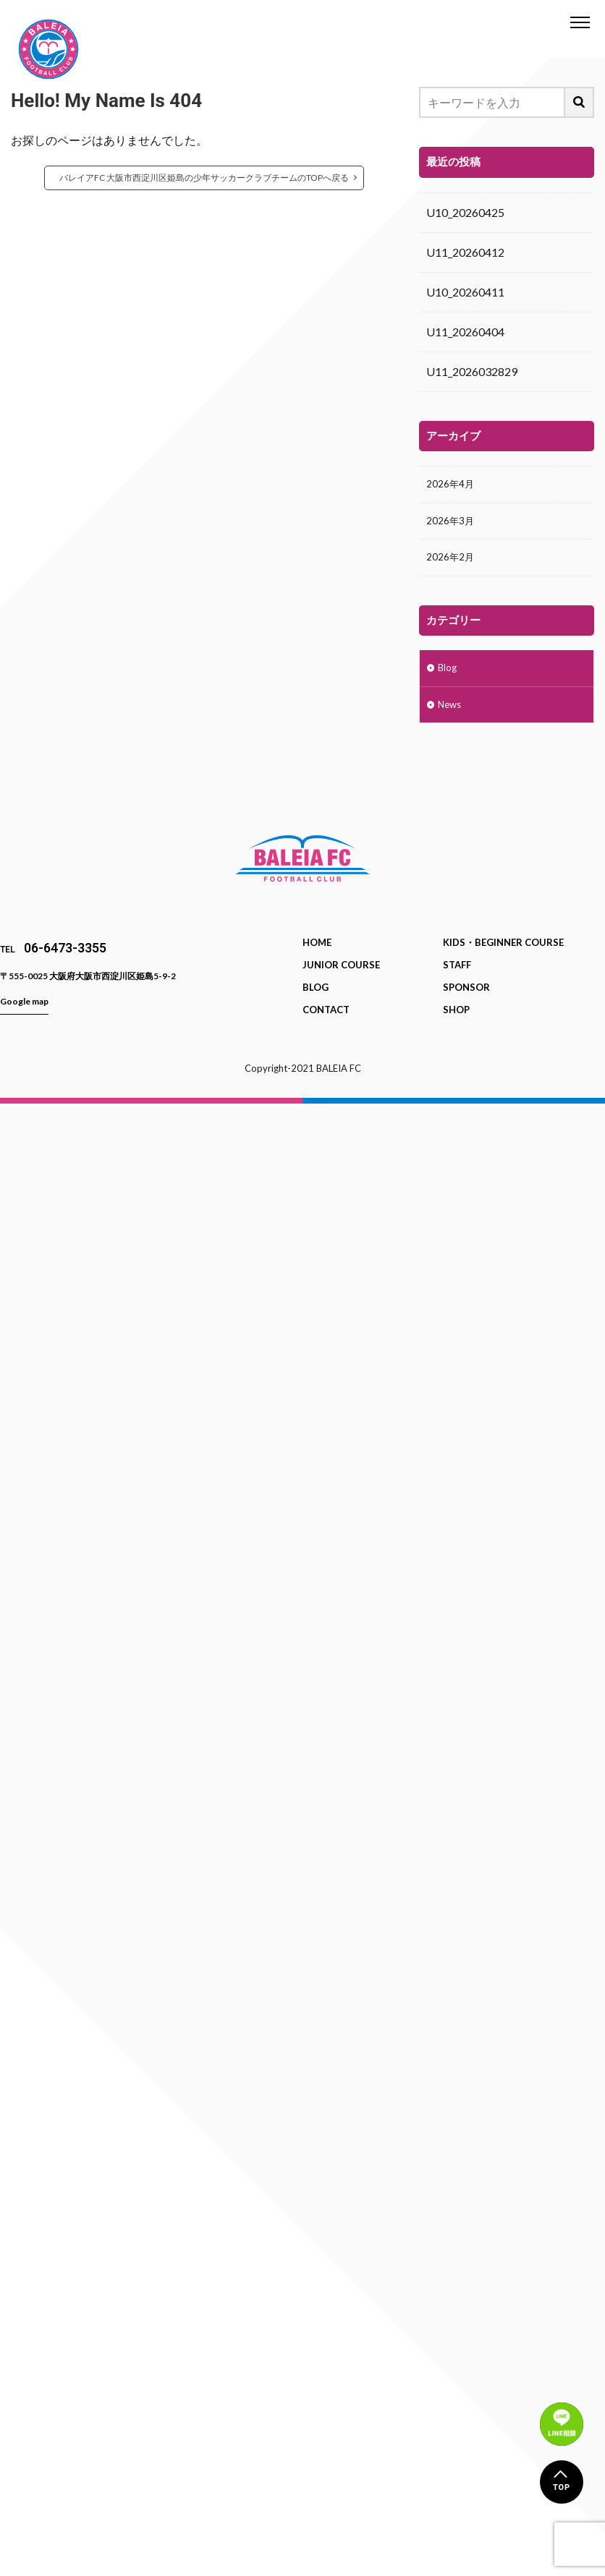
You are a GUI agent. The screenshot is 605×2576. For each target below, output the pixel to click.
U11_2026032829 (471, 371)
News (452, 719)
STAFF (457, 980)
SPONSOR (466, 1003)
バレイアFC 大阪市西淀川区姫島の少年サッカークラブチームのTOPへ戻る (204, 177)
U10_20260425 (465, 212)
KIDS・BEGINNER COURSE (503, 958)
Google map (24, 1017)
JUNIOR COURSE (341, 980)
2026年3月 (454, 525)
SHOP (456, 1025)
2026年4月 (454, 485)
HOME (316, 958)
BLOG (315, 1003)
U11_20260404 (465, 331)
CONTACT (326, 1025)
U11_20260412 (465, 252)
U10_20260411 (465, 292)
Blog (450, 679)
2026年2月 (454, 565)
